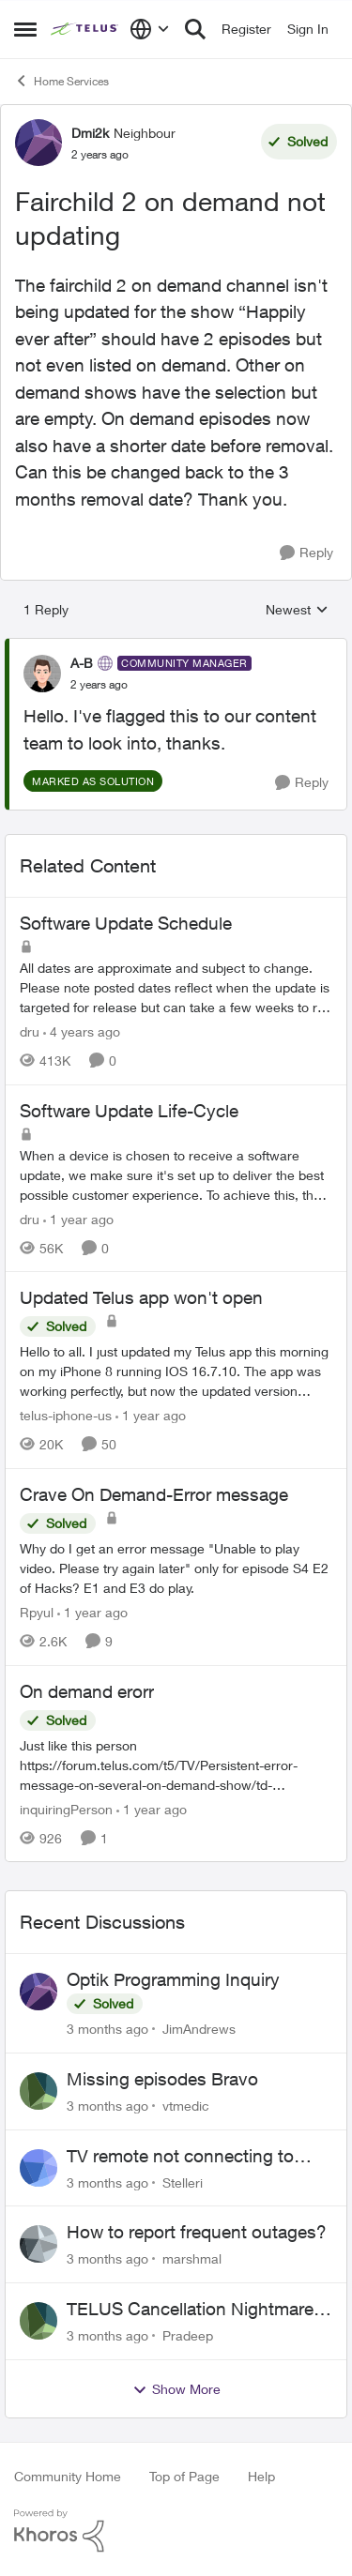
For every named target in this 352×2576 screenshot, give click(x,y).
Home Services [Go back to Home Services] (61, 80)
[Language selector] (149, 29)
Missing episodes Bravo (162, 2078)
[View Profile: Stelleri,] (38, 2168)
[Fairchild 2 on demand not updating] (99, 684)
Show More (176, 2389)
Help (261, 2476)
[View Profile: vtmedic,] (38, 2091)
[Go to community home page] (85, 29)
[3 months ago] (107, 2028)
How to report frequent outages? (197, 2231)
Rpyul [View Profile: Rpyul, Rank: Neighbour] (37, 1612)
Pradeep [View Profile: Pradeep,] (187, 2335)
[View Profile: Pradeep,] (38, 2321)
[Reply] (306, 553)
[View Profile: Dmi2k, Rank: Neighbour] (38, 142)
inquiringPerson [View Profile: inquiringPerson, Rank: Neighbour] (66, 1808)
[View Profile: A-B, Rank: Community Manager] (42, 673)
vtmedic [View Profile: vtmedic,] (185, 2106)
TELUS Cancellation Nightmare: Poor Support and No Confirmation (192, 2309)
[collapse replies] (176, 647)
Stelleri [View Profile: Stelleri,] (182, 2182)
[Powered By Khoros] (176, 2531)
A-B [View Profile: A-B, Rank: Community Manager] (81, 663)
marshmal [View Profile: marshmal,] (192, 2258)
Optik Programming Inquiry (173, 1979)
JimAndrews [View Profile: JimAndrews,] (199, 2029)
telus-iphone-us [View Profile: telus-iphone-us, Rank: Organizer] (66, 1415)
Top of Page (184, 2476)
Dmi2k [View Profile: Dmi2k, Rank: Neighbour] (90, 133)
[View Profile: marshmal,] (38, 2244)
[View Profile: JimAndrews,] (38, 1991)
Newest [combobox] (297, 610)
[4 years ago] (81, 1031)
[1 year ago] (78, 1218)
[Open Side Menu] (25, 29)
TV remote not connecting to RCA (180, 2156)
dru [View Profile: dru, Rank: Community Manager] (29, 1031)
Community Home (67, 2476)
